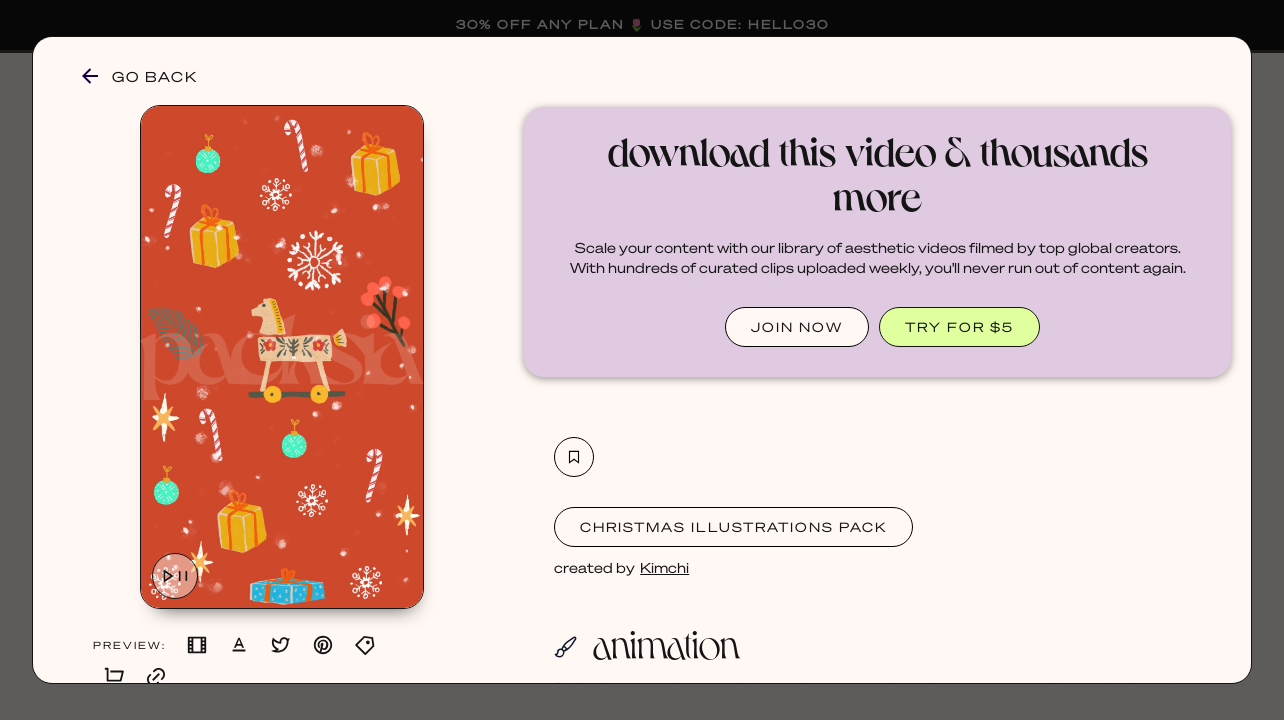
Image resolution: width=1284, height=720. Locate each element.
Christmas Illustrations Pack (733, 526)
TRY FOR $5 (959, 326)
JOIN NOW (797, 326)
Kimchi (664, 567)
